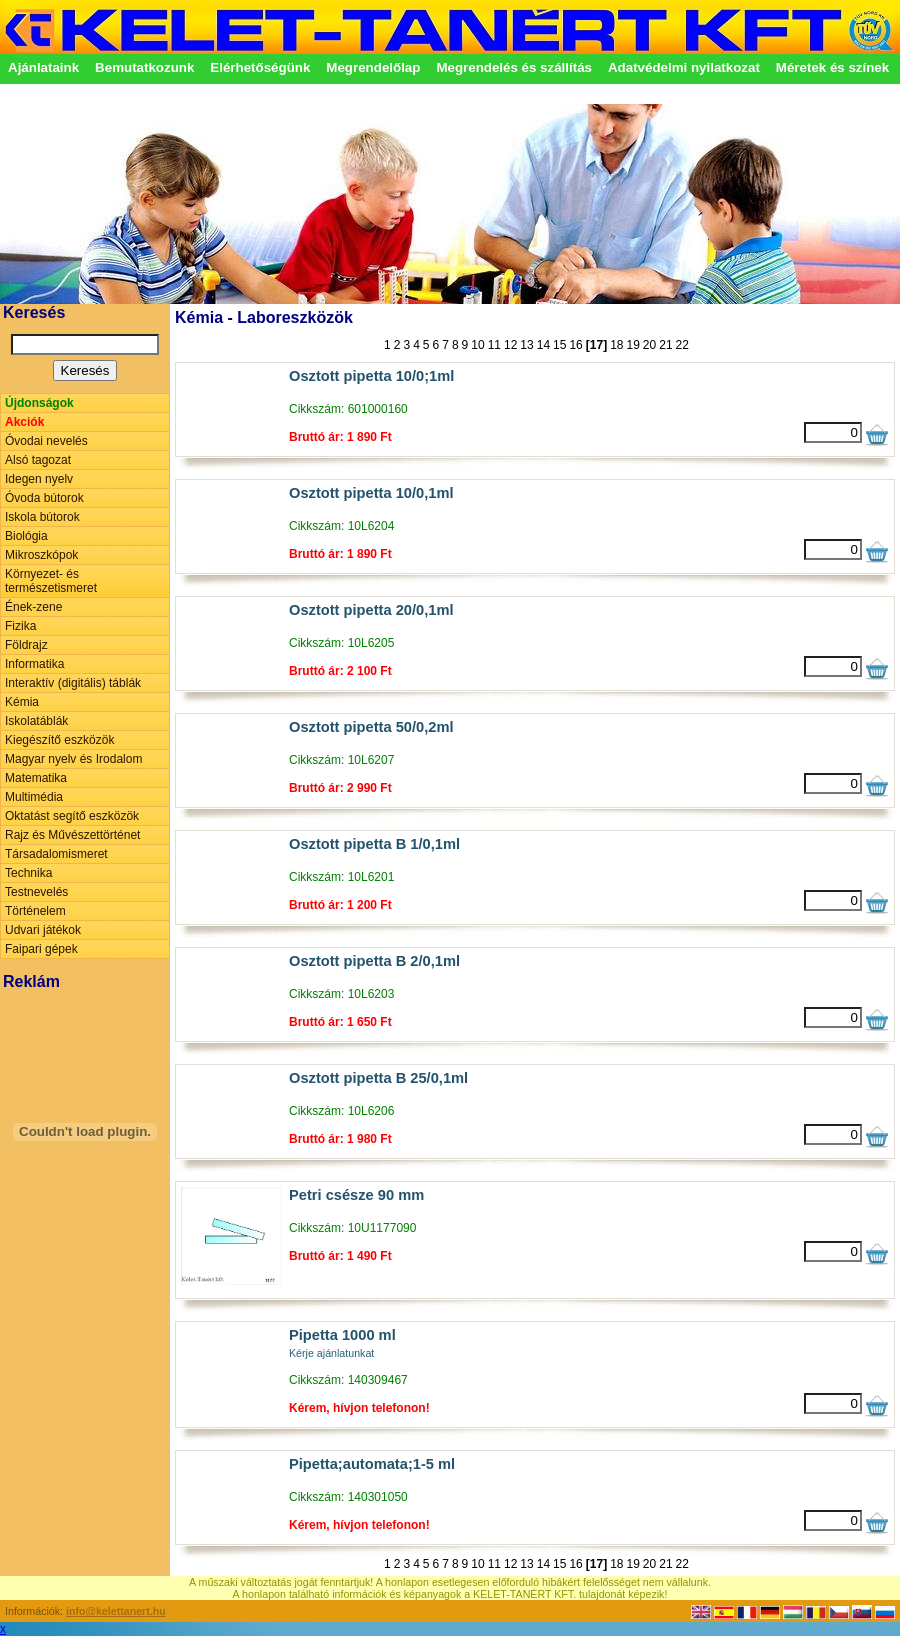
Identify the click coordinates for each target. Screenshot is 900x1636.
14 (543, 345)
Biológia (26, 536)
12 (510, 345)
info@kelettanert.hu (116, 1611)
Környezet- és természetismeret (51, 581)
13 (526, 345)
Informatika (34, 664)
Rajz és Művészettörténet (72, 835)
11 (494, 345)
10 (477, 345)
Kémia (22, 702)
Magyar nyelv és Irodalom (73, 759)
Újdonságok (39, 403)
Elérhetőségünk (260, 67)
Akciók (24, 422)
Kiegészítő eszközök (59, 740)
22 (682, 345)
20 (649, 345)
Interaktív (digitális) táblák (73, 683)
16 (575, 345)
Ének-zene (33, 607)
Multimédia (34, 797)
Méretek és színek (832, 67)
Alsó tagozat (38, 460)
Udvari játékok (43, 930)
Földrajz (26, 645)
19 (632, 345)
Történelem (35, 911)
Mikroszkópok (41, 555)
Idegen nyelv (39, 479)
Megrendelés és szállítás (514, 67)
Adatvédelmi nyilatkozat (684, 67)
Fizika (20, 626)
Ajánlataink (43, 67)
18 (616, 345)
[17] (596, 345)
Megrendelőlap (373, 67)
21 (665, 345)
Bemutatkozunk (144, 67)
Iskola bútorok (42, 517)
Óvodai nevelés (46, 441)
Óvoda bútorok (44, 498)
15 (559, 345)
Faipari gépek (41, 949)
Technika (28, 873)
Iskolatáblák (36, 721)
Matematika (36, 778)
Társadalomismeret (56, 854)
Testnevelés (36, 892)
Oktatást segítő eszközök (72, 816)
